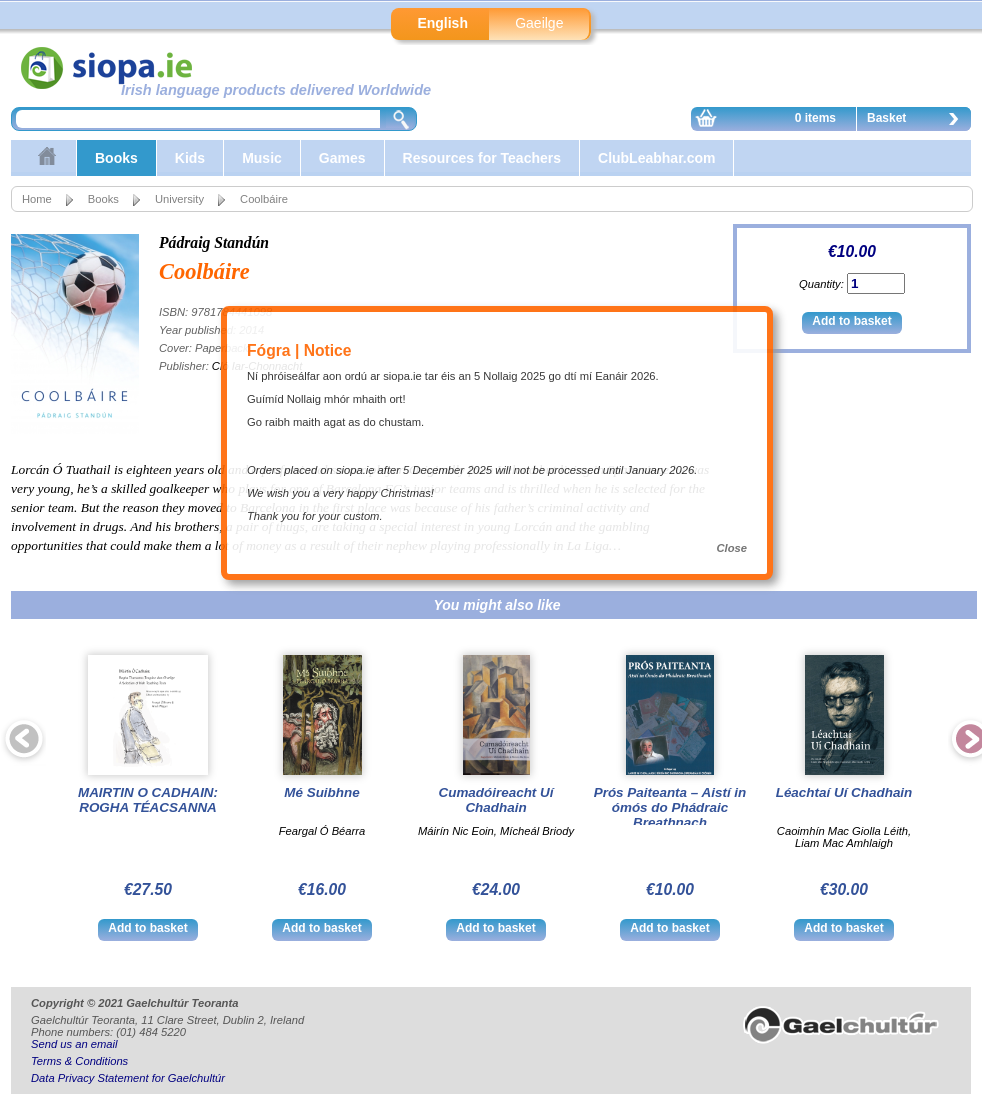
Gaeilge (539, 23)
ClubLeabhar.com (656, 158)
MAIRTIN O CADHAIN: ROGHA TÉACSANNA (148, 800)
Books (116, 158)
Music (262, 158)
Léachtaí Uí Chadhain (844, 792)
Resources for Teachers (482, 158)
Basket (918, 121)
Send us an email (74, 1044)
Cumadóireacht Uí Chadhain (496, 800)
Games (342, 158)
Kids (190, 158)
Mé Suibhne (321, 792)
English (442, 23)
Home (37, 199)
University (179, 199)
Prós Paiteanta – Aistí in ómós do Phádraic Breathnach (670, 807)
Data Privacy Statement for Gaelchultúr (128, 1078)
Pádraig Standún (214, 242)
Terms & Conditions (79, 1061)
